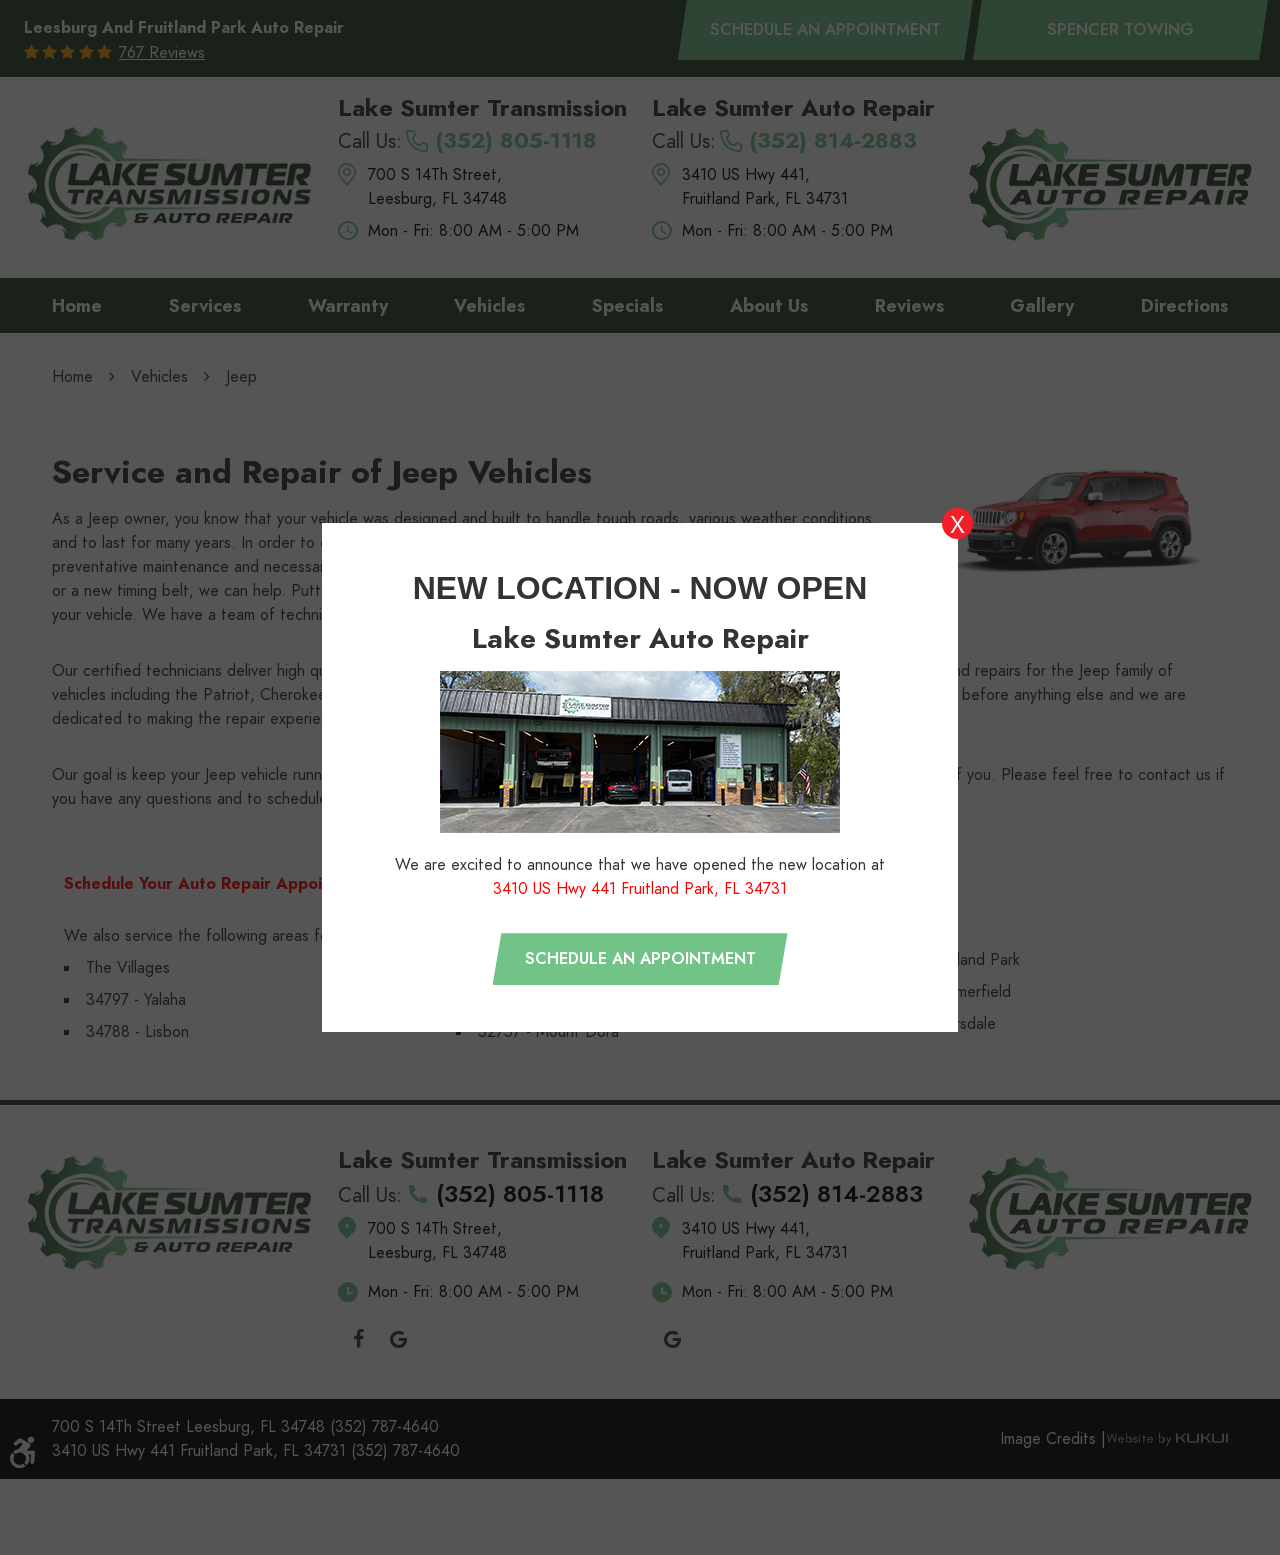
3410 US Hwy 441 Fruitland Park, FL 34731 (640, 889)
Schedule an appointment (640, 959)
